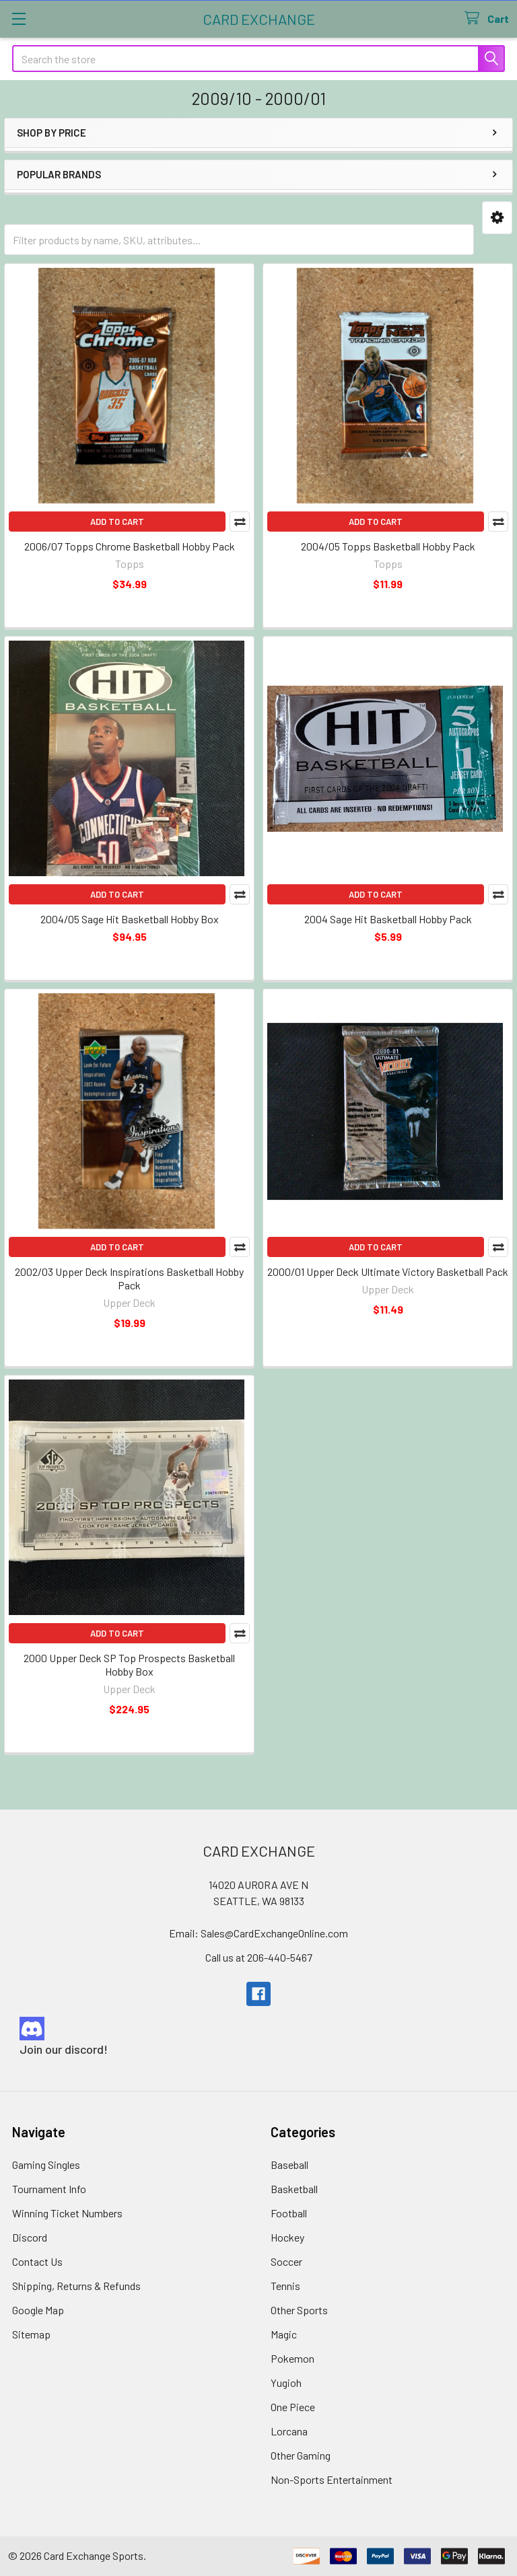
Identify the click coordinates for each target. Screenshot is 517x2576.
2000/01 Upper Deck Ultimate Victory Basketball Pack (387, 1271)
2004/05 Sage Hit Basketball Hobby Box (129, 919)
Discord (29, 2237)
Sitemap (31, 2334)
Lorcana (289, 2431)
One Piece (293, 2406)
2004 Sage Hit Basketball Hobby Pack (388, 919)
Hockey (287, 2237)
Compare (240, 521)
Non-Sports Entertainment (331, 2479)
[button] (497, 217)
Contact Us (37, 2261)
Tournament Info (49, 2188)
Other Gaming (301, 2455)
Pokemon (292, 2358)
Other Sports (299, 2309)
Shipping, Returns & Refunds (76, 2285)
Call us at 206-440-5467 (258, 1957)
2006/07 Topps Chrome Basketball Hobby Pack (129, 546)
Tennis (285, 2285)
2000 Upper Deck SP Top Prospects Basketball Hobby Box (129, 1664)
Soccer (286, 2261)
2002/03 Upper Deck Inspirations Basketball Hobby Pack (129, 1278)
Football (289, 2213)
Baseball (289, 2164)
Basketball (294, 2188)
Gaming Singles (46, 2164)
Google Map (38, 2309)
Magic (284, 2334)
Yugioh (286, 2382)
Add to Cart (117, 521)
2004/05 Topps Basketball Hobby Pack (388, 546)
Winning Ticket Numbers (67, 2213)
